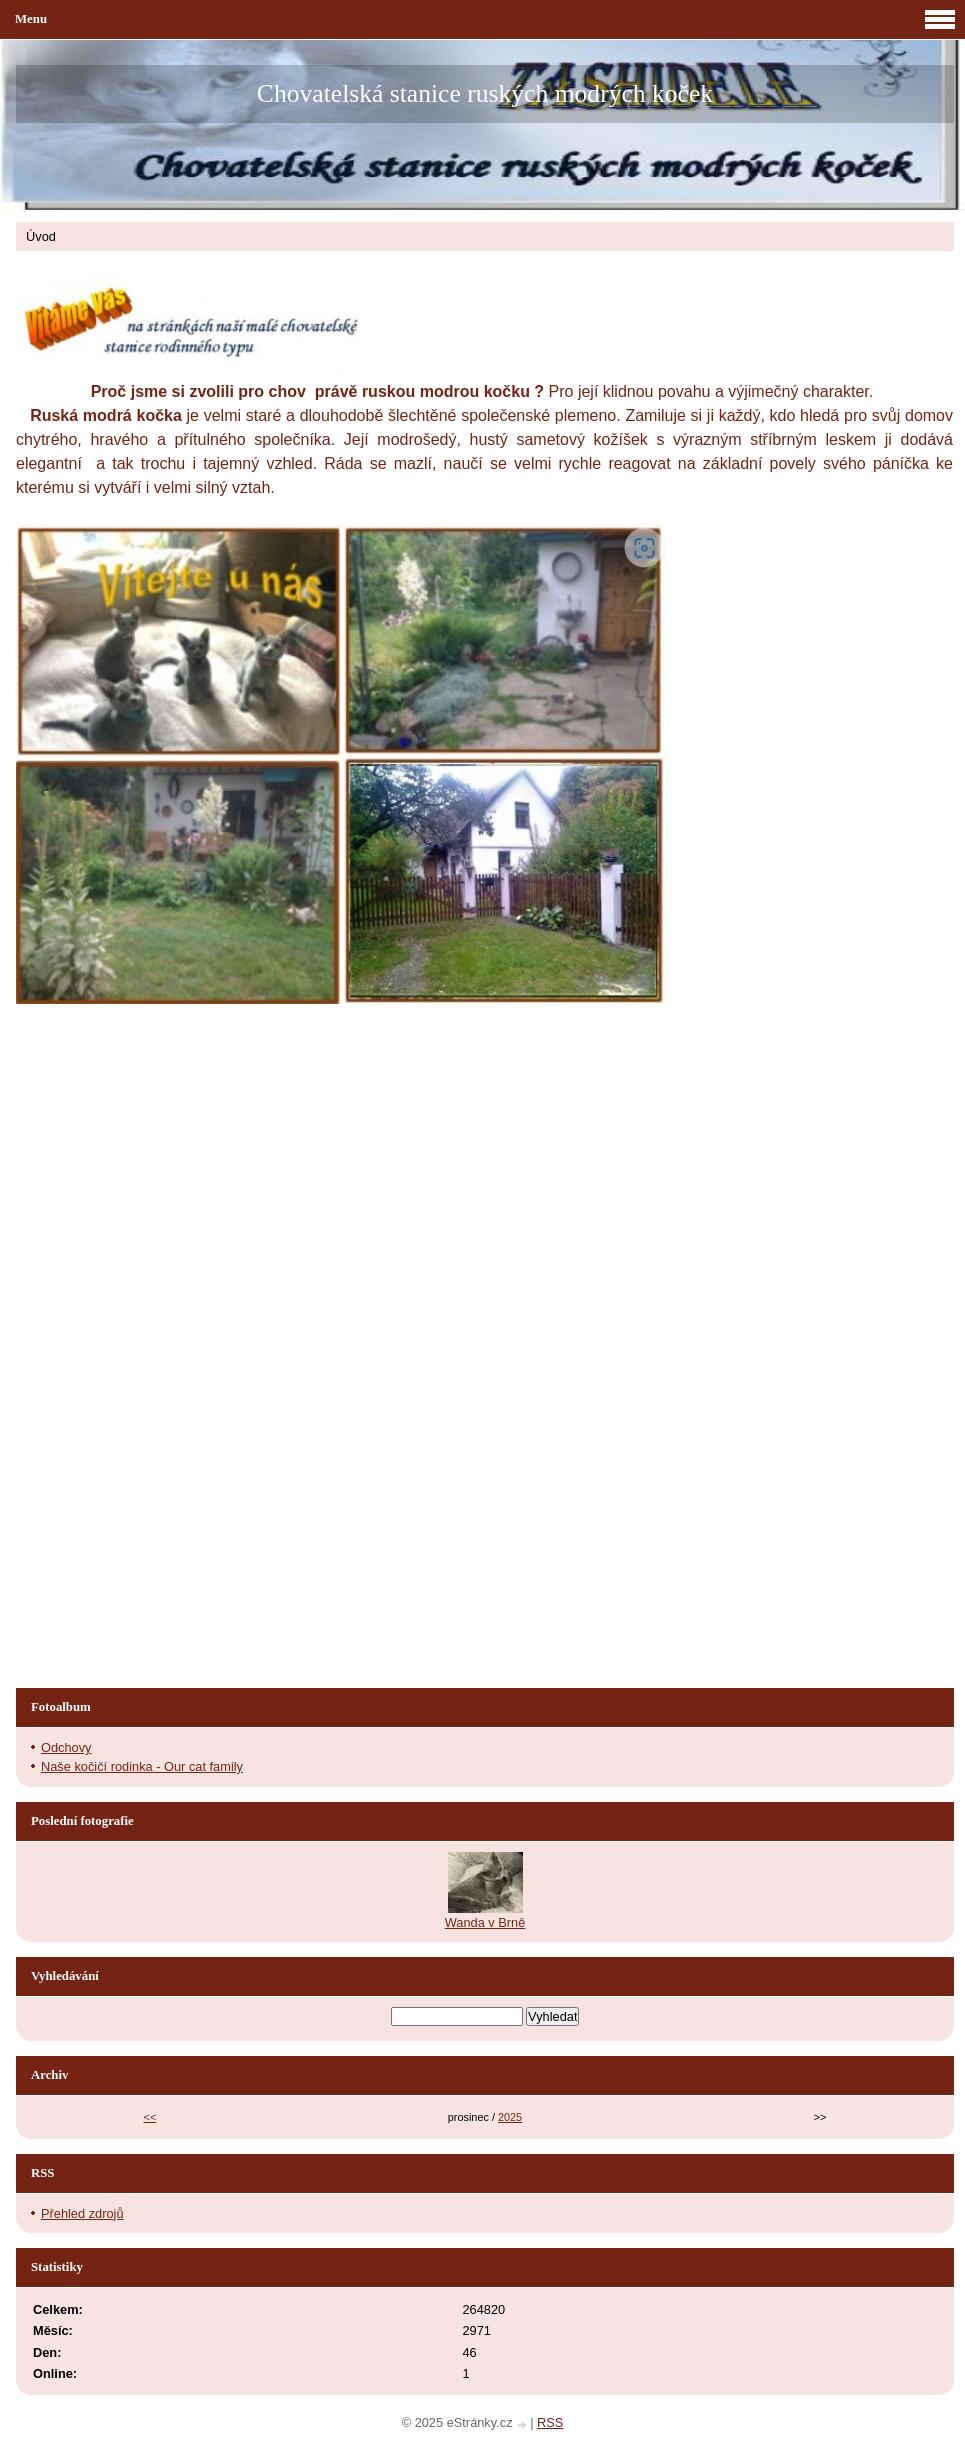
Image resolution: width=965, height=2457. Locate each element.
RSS (550, 2422)
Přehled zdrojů (82, 2213)
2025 (510, 2117)
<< (150, 2117)
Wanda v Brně (485, 1922)
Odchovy (66, 1747)
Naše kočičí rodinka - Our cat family (142, 1766)
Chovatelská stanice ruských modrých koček (485, 93)
